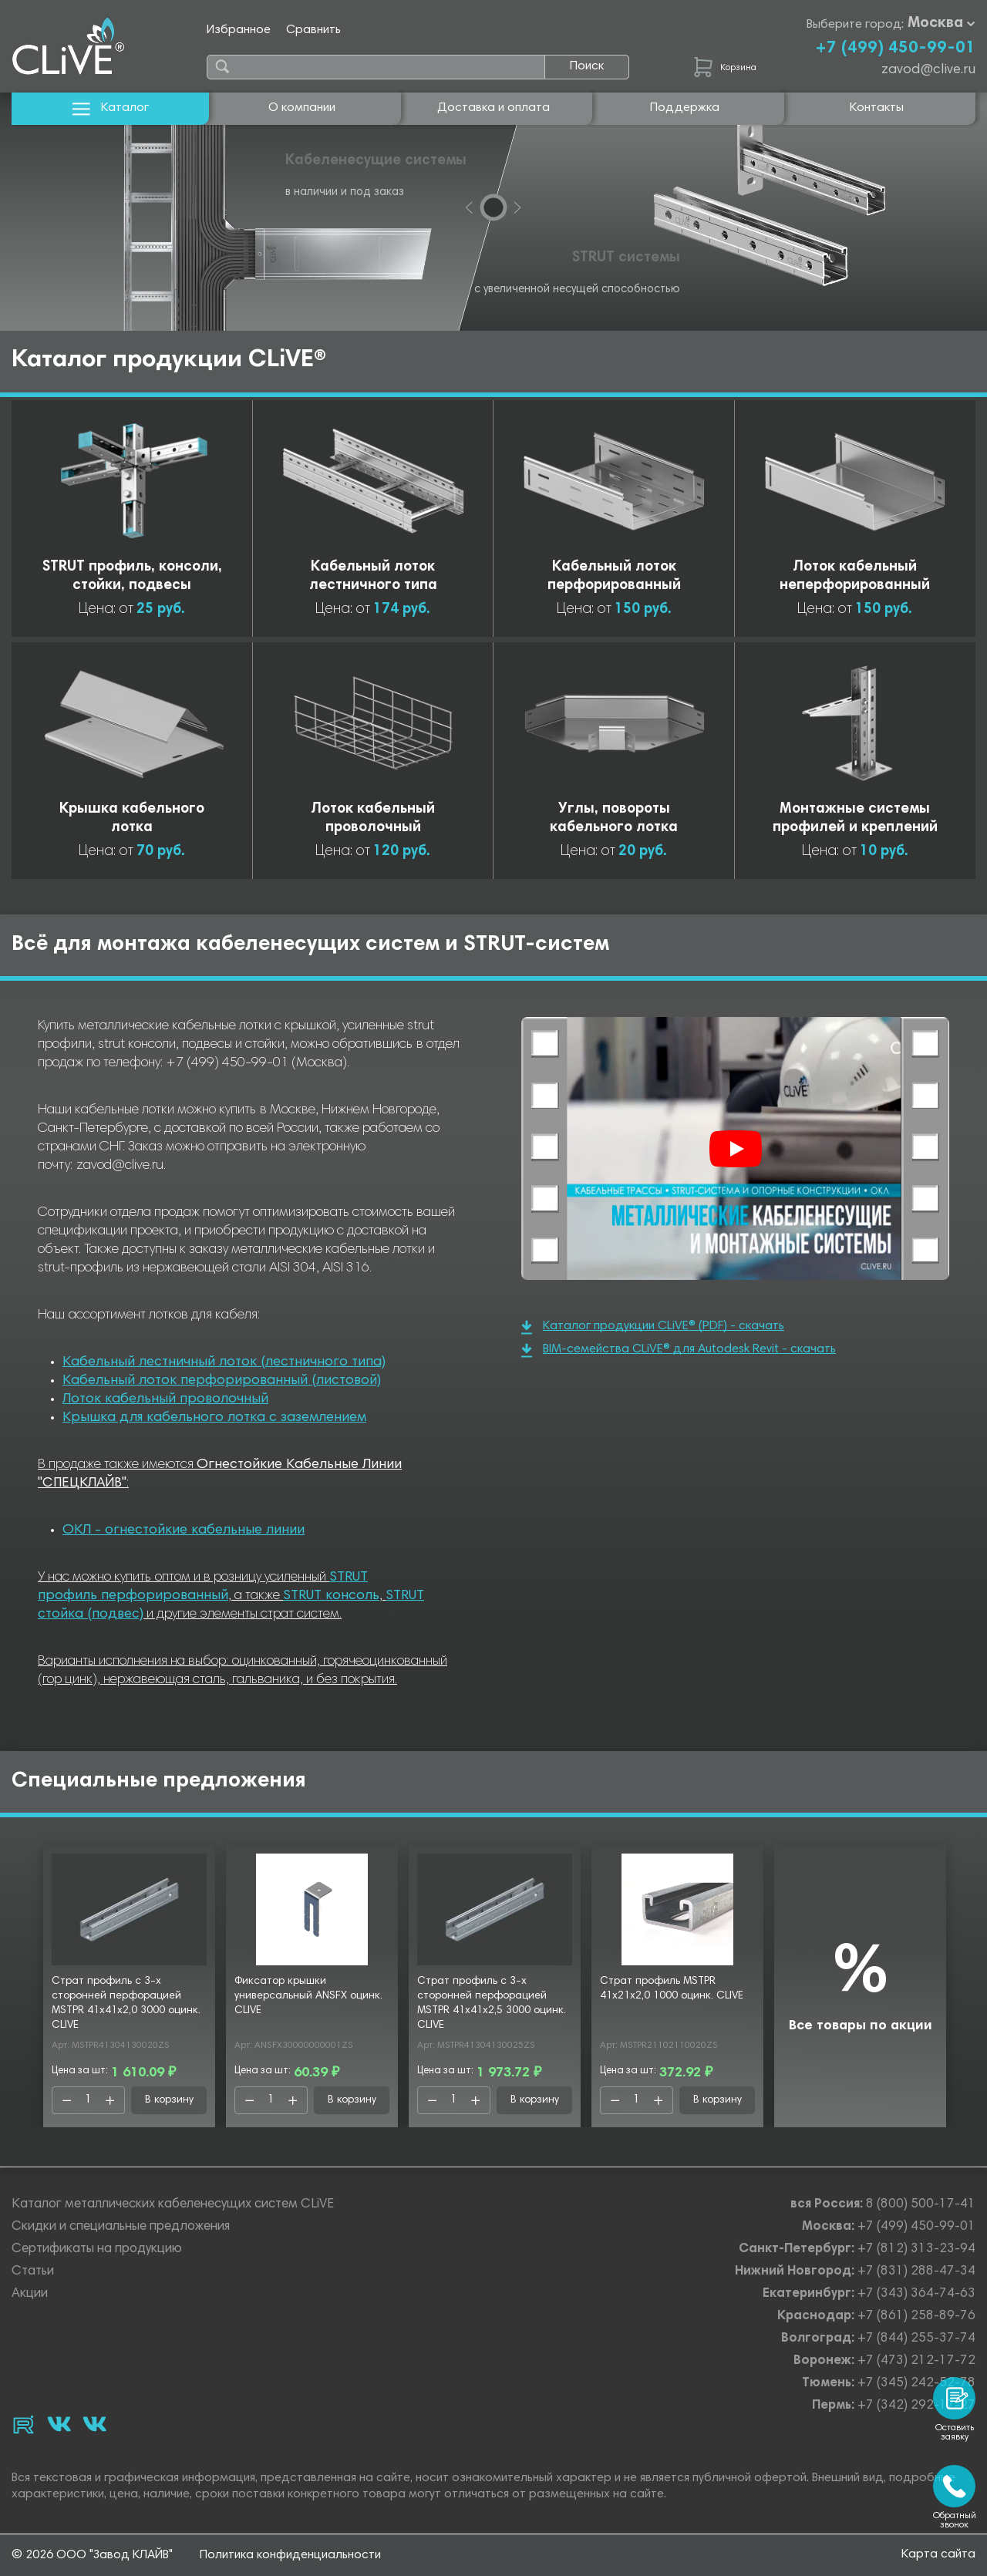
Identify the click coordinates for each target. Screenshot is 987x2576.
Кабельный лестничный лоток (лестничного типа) (224, 1362)
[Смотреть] (735, 1148)
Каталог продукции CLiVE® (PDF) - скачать (652, 1327)
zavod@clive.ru (928, 70)
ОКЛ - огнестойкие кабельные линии (183, 1530)
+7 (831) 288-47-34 (916, 2271)
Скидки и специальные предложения (121, 2227)
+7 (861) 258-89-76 (916, 2316)
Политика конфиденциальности (290, 2555)
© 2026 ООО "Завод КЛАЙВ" (92, 2555)
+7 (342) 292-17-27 (916, 2406)
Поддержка (684, 108)
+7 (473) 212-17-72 (916, 2361)
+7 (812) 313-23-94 (916, 2249)
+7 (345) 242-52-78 (916, 2383)
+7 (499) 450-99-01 (895, 48)
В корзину (169, 2100)
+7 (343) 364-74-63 (916, 2294)
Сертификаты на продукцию (97, 2249)
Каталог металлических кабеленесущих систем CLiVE (173, 2204)
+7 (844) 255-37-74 (916, 2338)
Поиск (587, 66)
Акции (30, 2294)
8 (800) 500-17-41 (920, 2204)
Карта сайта (938, 2554)
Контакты (877, 108)
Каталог (110, 108)
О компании (301, 108)
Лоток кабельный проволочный (165, 1399)
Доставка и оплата (493, 108)
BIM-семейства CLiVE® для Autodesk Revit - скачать (678, 1350)
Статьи (33, 2271)
